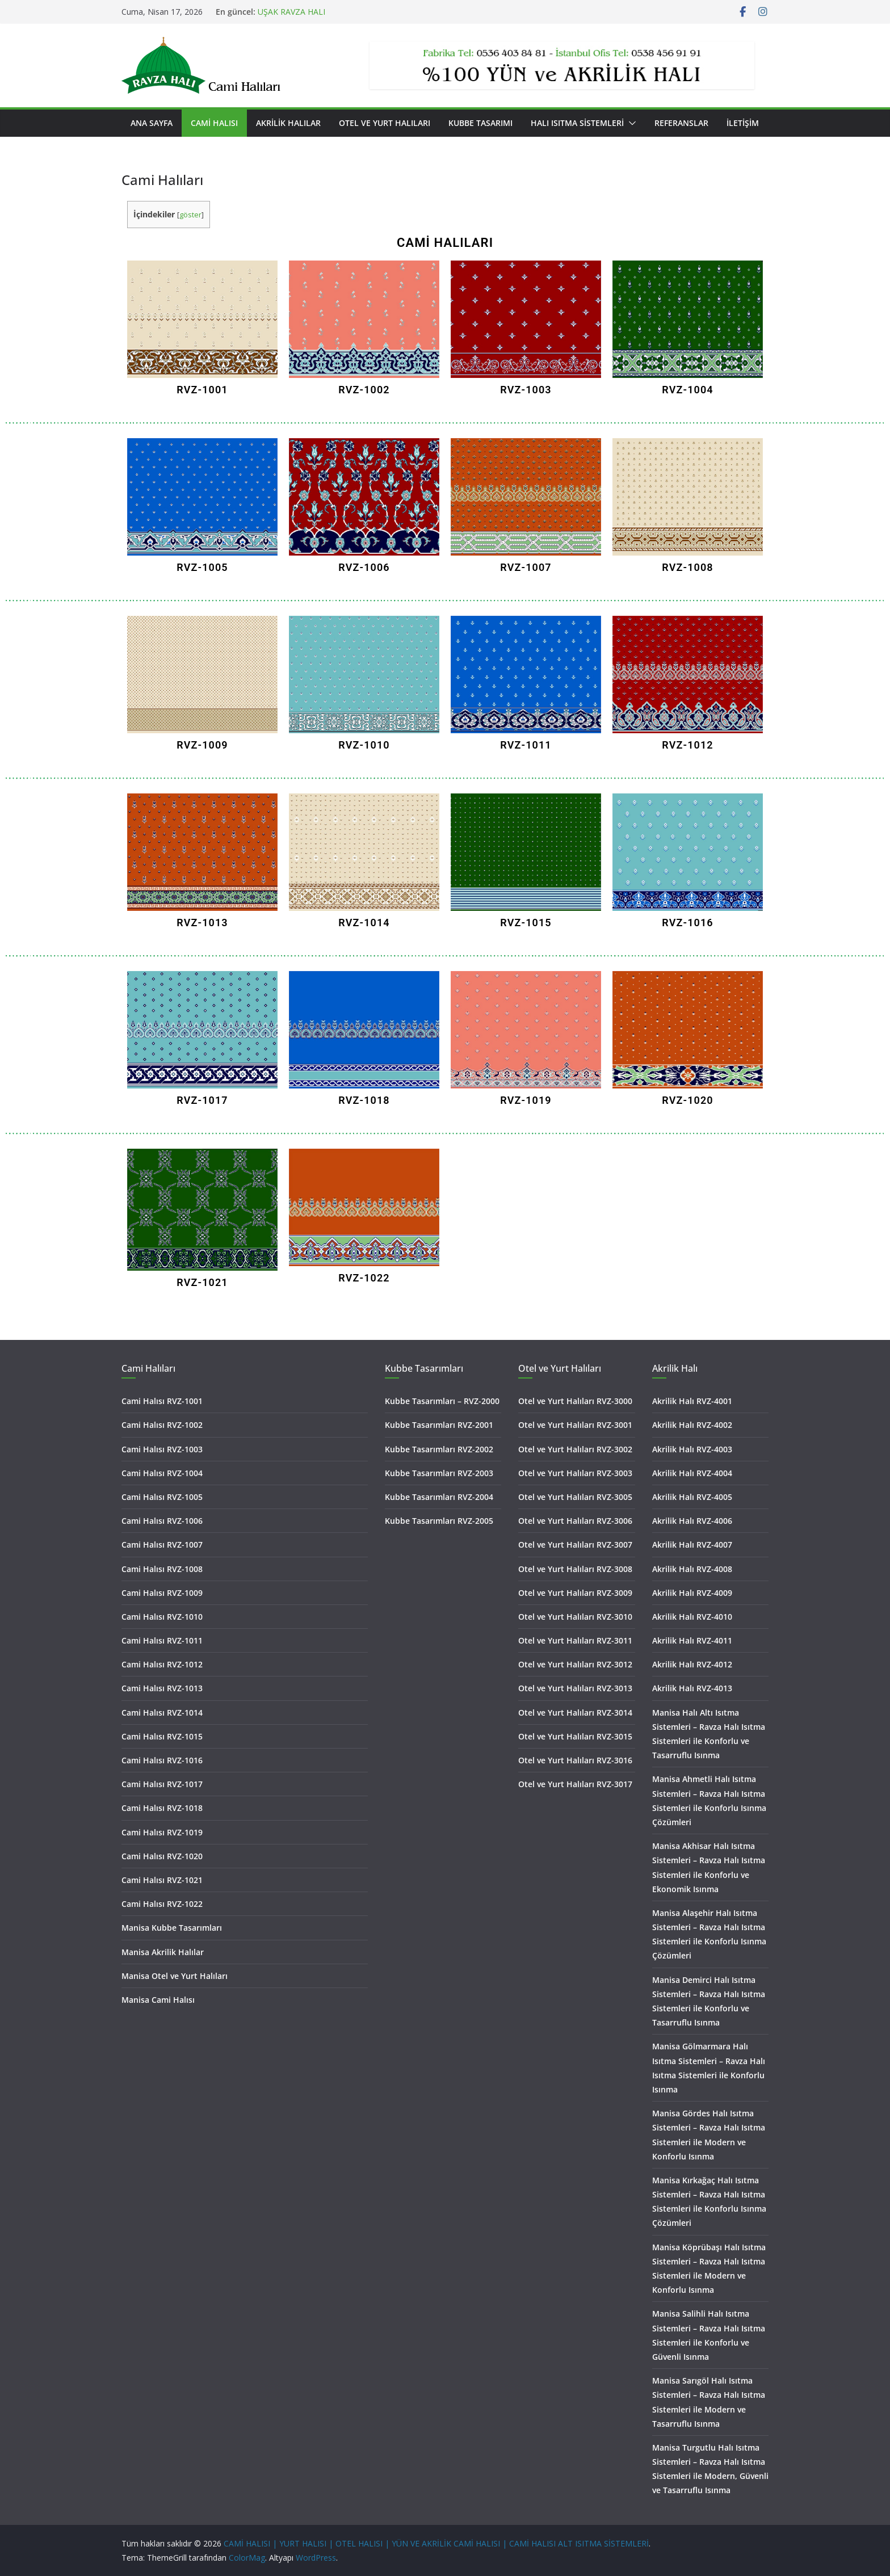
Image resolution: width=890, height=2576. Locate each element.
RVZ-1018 (363, 1100)
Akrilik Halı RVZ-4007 (692, 1544)
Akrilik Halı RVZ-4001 (692, 1401)
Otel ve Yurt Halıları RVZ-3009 (575, 1592)
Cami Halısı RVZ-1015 (162, 1736)
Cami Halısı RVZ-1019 (162, 1832)
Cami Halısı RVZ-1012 (162, 1664)
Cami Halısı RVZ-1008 (162, 1569)
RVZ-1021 (202, 1282)
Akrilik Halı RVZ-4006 (692, 1520)
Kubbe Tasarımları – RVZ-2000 (442, 1401)
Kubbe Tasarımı (480, 122)
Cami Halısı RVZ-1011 (162, 1640)
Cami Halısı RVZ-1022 (162, 1903)
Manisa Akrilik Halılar (162, 1952)
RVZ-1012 (687, 745)
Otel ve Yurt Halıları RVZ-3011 (575, 1640)
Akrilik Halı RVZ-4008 (692, 1569)
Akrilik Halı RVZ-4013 (692, 1688)
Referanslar (681, 122)
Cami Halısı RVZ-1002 (162, 1424)
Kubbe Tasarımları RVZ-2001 (439, 1424)
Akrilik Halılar (288, 122)
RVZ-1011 (525, 745)
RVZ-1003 (525, 390)
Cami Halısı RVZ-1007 (162, 1544)
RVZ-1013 (202, 922)
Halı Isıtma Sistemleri (577, 122)
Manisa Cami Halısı (158, 1999)
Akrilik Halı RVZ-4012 (692, 1664)
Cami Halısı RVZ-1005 (162, 1496)
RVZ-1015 (525, 922)
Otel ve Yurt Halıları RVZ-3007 (575, 1544)
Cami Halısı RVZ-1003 (162, 1449)
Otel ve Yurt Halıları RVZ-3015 (575, 1736)
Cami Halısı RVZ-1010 (162, 1616)
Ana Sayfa (152, 122)
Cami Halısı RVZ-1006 (162, 1520)
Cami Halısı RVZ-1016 (162, 1760)
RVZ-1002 (363, 390)
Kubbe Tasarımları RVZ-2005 (439, 1520)
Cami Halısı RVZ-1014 (162, 1712)
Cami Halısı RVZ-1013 (162, 1688)
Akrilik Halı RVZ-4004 (692, 1473)
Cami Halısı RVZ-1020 (162, 1856)
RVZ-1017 (202, 1100)
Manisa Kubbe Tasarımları (171, 1927)
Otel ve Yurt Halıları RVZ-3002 (575, 1449)
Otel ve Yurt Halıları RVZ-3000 (575, 1401)
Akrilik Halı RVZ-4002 (692, 1424)
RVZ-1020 (687, 1100)
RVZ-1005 (202, 567)
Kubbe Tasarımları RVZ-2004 (439, 1496)
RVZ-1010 (363, 745)
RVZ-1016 (687, 922)
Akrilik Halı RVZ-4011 (692, 1640)
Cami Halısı (214, 122)
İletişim (743, 122)
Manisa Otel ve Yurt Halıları (174, 1975)
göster (190, 215)
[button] (630, 123)
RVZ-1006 (363, 567)
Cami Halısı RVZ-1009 (162, 1592)
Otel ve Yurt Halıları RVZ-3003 (575, 1473)
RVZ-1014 (363, 922)
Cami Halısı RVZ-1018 (162, 1807)
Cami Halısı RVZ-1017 (162, 1784)
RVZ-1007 (525, 567)
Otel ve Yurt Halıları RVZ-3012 (575, 1664)
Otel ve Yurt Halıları (384, 122)
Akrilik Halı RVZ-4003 (692, 1449)
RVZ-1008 (687, 567)
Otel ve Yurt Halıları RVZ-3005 (575, 1496)
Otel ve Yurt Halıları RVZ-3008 (575, 1569)
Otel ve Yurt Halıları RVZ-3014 (575, 1712)
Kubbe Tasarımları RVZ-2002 (439, 1449)
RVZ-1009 (202, 745)
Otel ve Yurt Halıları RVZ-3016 (575, 1760)
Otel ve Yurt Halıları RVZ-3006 (575, 1520)
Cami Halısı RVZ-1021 (162, 1880)
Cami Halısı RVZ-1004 (162, 1473)
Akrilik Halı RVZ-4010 (692, 1616)
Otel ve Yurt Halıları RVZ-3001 (575, 1424)
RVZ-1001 (202, 390)
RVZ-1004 (687, 390)
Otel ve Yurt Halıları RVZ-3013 (575, 1688)
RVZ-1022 (363, 1278)
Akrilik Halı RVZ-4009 (692, 1592)
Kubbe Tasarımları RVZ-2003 (439, 1473)
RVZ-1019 (525, 1100)
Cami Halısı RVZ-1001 (162, 1401)
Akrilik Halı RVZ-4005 (692, 1496)
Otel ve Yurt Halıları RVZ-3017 (575, 1784)
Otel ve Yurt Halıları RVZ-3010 (575, 1616)
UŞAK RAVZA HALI (291, 11)
